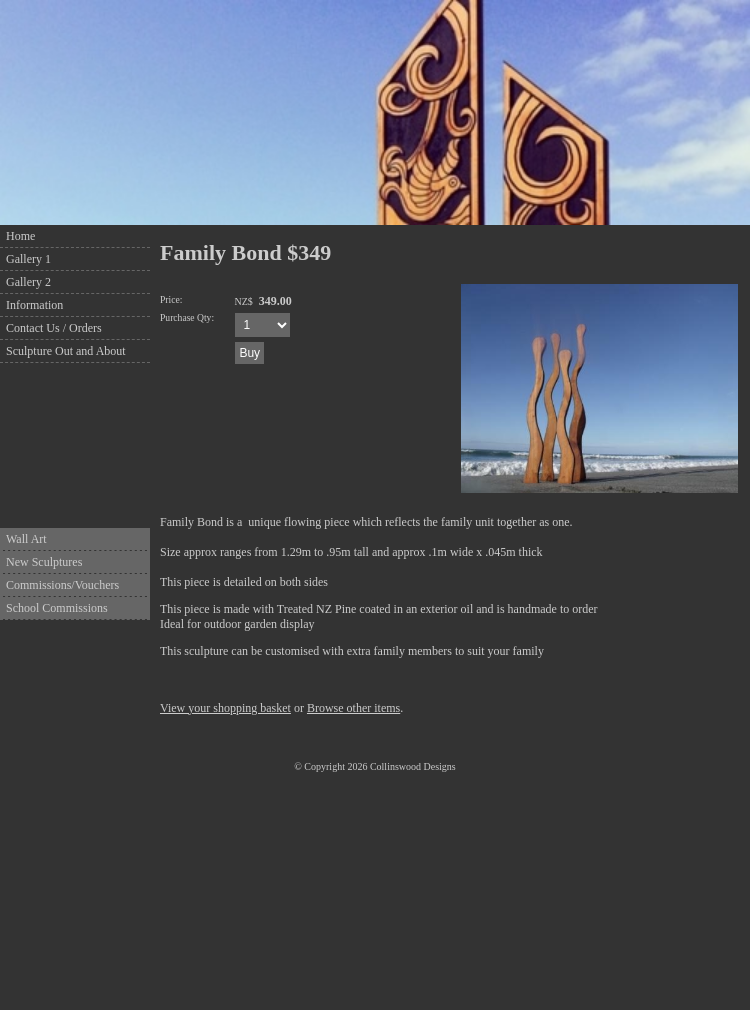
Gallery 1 (28, 259)
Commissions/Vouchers (62, 585)
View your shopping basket (225, 708)
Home (20, 236)
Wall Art (26, 539)
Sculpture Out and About (66, 351)
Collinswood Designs (413, 766)
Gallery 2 (28, 282)
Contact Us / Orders (54, 328)
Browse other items (353, 708)
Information (34, 305)
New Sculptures (44, 562)
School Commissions (57, 608)
